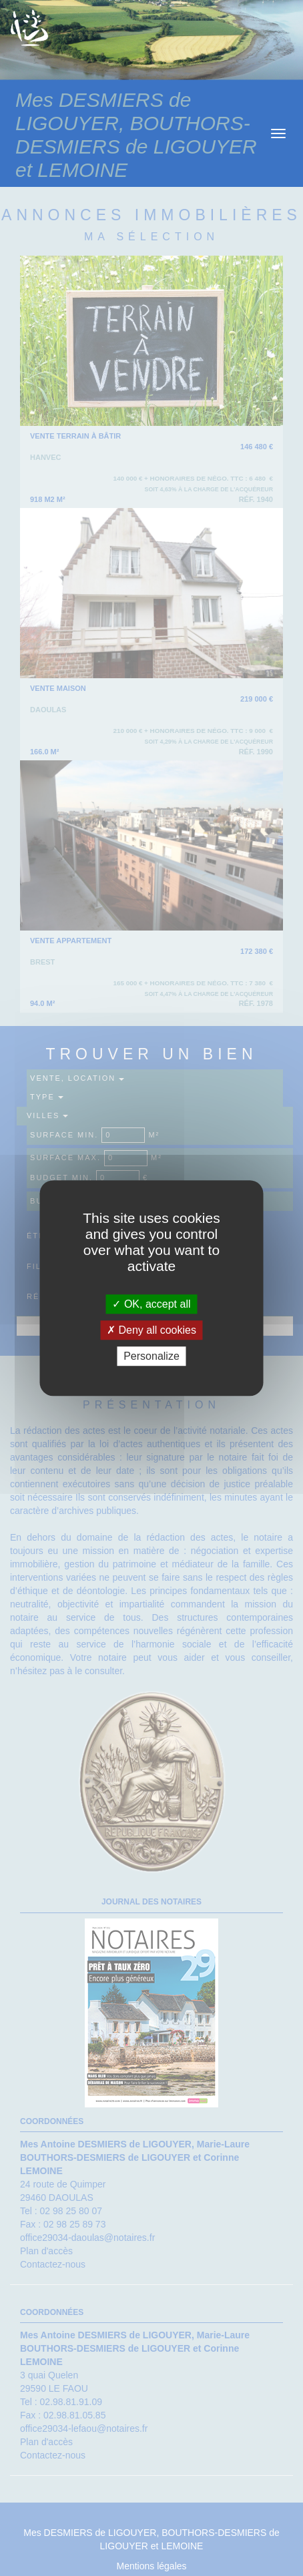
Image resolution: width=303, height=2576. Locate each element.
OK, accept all (151, 1304)
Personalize (151, 1356)
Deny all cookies (151, 1330)
